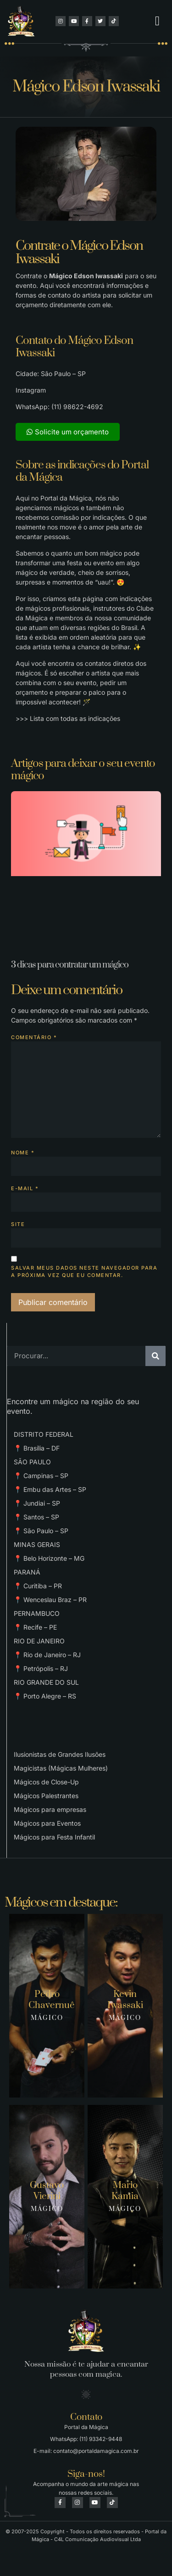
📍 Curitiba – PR (38, 1586)
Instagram (31, 390)
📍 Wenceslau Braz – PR (50, 1599)
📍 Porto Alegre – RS (45, 1696)
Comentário (34, 1037)
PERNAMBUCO (37, 1613)
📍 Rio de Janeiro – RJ (47, 1655)
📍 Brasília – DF (37, 1448)
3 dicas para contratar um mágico (69, 965)
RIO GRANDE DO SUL (46, 1682)
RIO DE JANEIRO (39, 1641)
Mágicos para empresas (50, 1809)
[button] (157, 21)
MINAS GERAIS (37, 1544)
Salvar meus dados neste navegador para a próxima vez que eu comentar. (84, 1272)
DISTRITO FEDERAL (43, 1434)
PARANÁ (27, 1572)
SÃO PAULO (32, 1462)
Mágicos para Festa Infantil (54, 1837)
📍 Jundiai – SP (37, 1503)
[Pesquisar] (155, 1356)
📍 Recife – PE (35, 1627)
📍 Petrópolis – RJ (41, 1668)
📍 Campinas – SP (41, 1475)
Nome (22, 1152)
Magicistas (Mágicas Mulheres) (61, 1768)
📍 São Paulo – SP (41, 1531)
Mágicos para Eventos (47, 1823)
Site (18, 1224)
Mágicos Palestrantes (46, 1796)
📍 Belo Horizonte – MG (49, 1558)
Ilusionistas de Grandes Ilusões (59, 1754)
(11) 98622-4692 (77, 407)
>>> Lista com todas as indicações (68, 718)
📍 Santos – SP (36, 1517)
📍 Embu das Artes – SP (50, 1489)
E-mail (25, 1188)
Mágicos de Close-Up (46, 1782)
